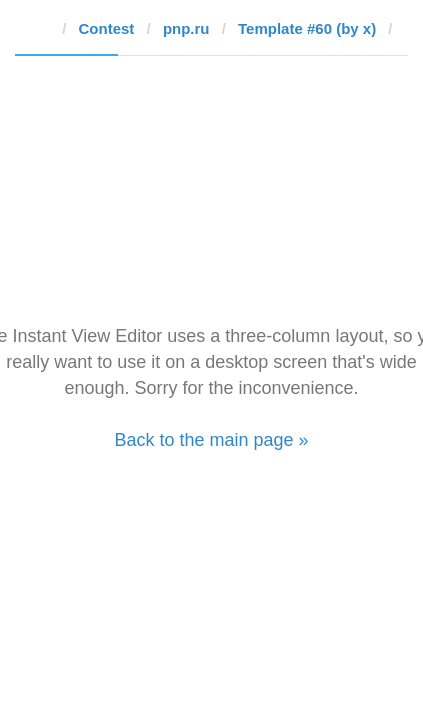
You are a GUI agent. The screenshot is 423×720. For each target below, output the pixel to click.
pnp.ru (186, 28)
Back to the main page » (211, 440)
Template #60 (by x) (307, 28)
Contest (107, 28)
